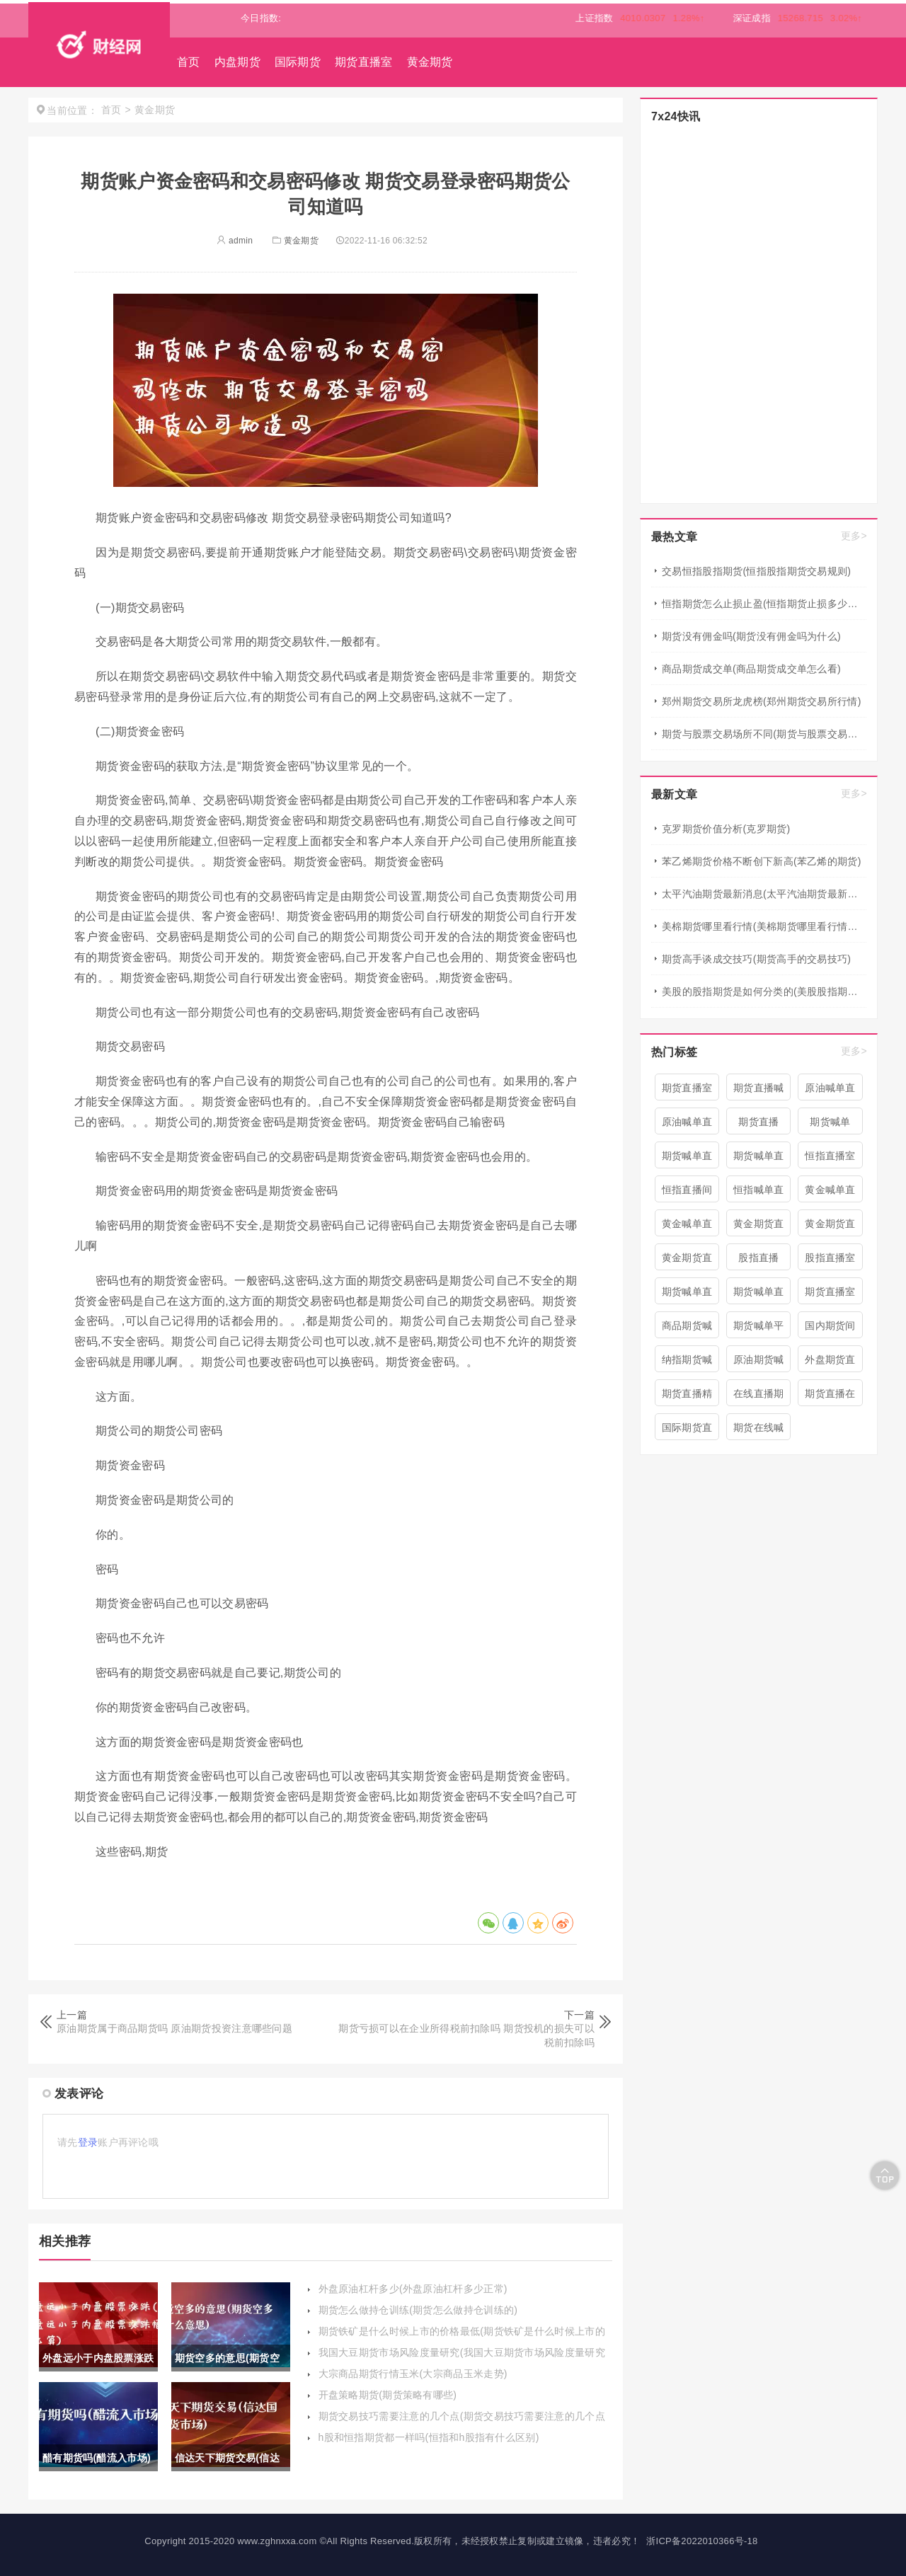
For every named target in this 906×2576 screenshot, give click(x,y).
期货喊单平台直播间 (758, 1329)
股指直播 (758, 1257)
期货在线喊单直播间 (758, 1431)
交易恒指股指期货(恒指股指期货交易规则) (756, 571)
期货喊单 (830, 1121)
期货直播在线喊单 (830, 1397)
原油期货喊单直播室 (758, 1363)
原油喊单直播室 (687, 1125)
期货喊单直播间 (687, 1159)
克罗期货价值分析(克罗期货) (726, 828)
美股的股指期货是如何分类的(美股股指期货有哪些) (764, 991)
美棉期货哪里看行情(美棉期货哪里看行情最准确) (764, 926)
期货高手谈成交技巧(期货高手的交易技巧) (756, 959)
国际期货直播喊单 (687, 1431)
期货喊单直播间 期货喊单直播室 (759, 1159)
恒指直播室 (830, 1155)
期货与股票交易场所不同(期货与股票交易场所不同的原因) (764, 734)
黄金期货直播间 (687, 1261)
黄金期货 (430, 62)
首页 (188, 62)
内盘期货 (237, 62)
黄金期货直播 (830, 1227)
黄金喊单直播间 (830, 1193)
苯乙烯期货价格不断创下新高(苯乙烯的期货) (761, 861)
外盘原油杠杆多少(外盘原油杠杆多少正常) (413, 2288)
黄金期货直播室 (758, 1227)
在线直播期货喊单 (758, 1397)
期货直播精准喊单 (687, 1397)
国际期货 (298, 62)
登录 (88, 2142)
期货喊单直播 (687, 1295)
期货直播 (758, 1121)
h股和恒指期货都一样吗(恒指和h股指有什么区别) (429, 2437)
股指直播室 (830, 1257)
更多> (854, 535)
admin (235, 241)
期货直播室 (364, 62)
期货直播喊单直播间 (758, 1091)
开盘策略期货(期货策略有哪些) (388, 2394)
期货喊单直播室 (758, 1295)
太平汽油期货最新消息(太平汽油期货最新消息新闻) (764, 893)
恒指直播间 (687, 1189)
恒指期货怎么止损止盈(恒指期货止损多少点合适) (764, 603)
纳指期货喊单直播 (687, 1363)
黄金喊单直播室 (687, 1227)
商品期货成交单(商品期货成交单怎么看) (751, 668)
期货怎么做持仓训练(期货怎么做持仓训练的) (418, 2310)
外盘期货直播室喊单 (830, 1363)
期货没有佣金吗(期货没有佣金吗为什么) (751, 636)
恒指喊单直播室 (758, 1193)
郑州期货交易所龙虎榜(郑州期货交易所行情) (761, 701)
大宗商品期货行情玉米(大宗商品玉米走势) (413, 2373)
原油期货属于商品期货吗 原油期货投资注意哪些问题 (174, 2028)
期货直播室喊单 (830, 1295)
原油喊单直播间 (830, 1091)
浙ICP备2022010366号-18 (701, 2541)
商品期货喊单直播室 (687, 1329)
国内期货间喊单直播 (830, 1329)
